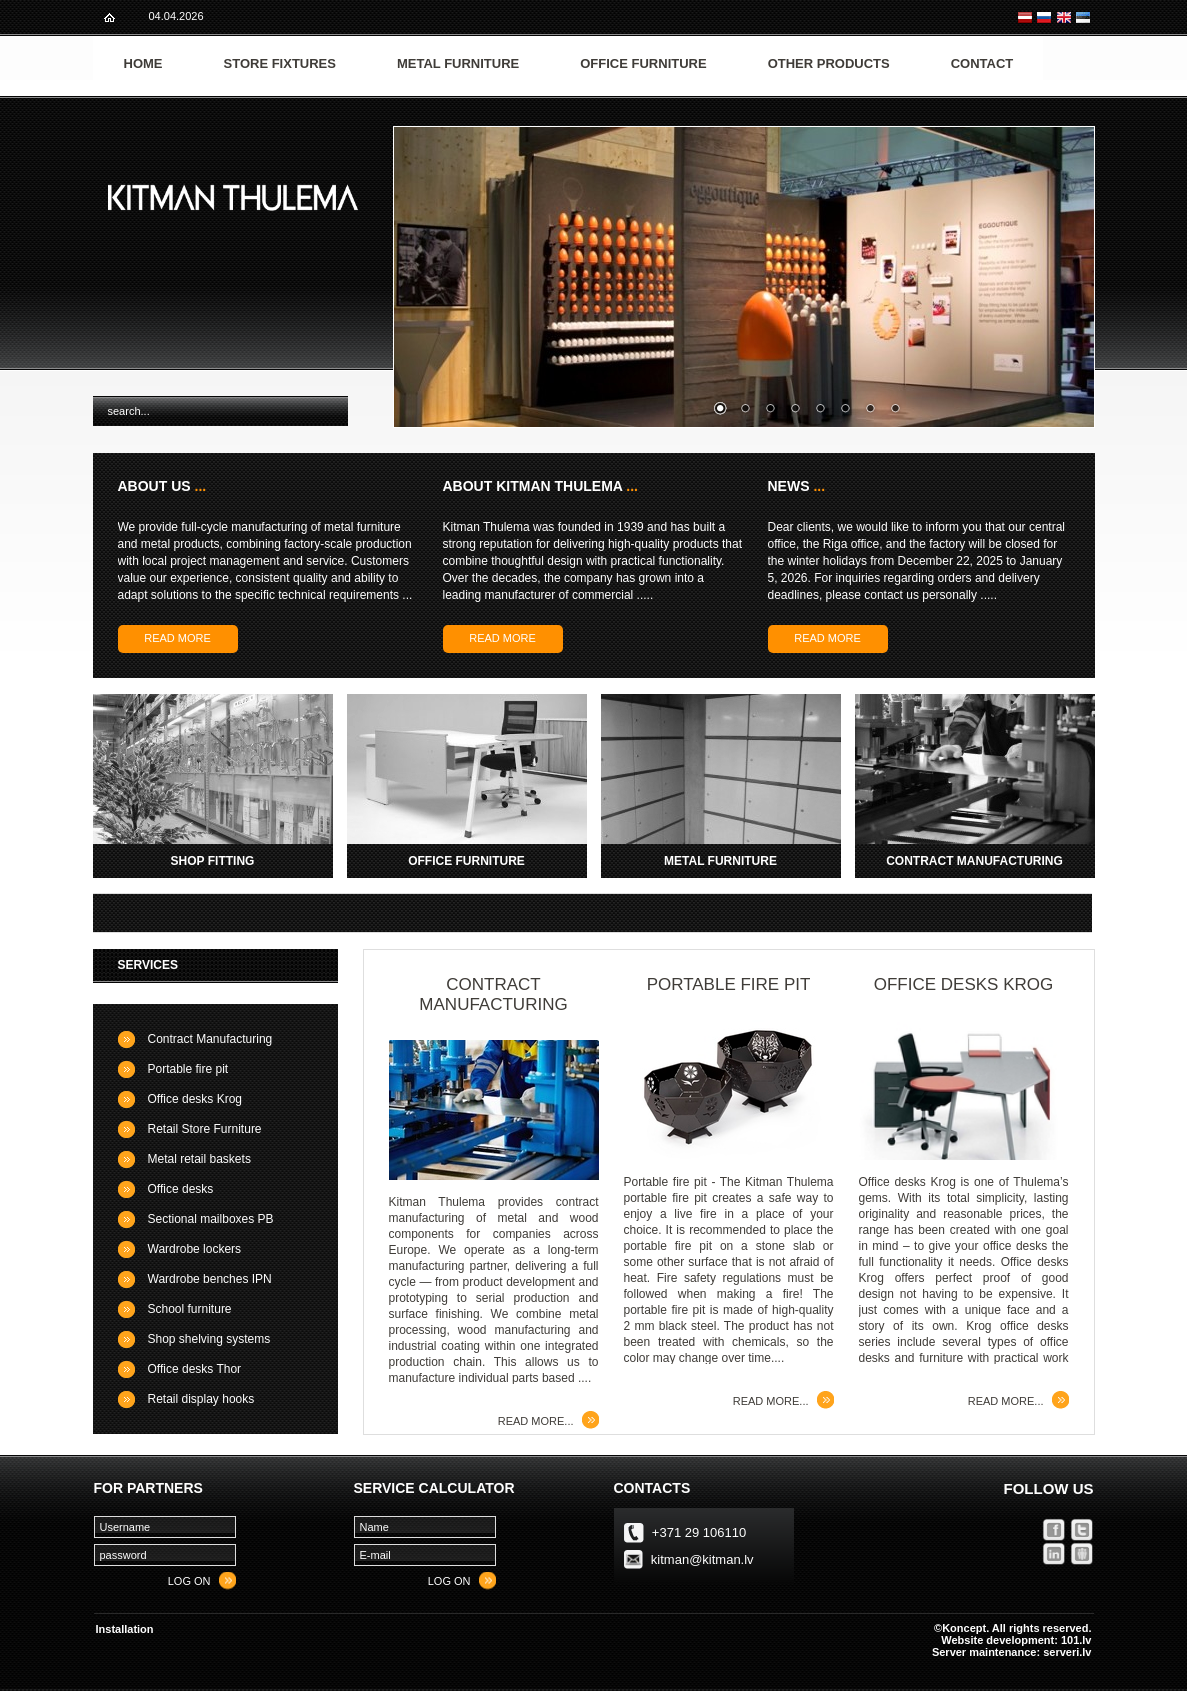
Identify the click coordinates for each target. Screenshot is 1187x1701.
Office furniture (643, 63)
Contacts (652, 1488)
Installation (125, 1629)
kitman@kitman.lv (702, 1559)
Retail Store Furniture (205, 1129)
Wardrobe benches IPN (210, 1279)
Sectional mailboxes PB (211, 1219)
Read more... (536, 1421)
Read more (177, 638)
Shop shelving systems (209, 1339)
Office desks (181, 1189)
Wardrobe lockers (195, 1249)
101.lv (1076, 1640)
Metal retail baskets (199, 1159)
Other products (829, 63)
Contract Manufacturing (210, 1039)
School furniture (190, 1309)
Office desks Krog (195, 1099)
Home (143, 63)
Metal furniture (458, 63)
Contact (982, 63)
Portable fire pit (188, 1069)
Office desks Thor (195, 1369)
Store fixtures (280, 63)
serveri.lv (1067, 1652)
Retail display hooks (201, 1399)
